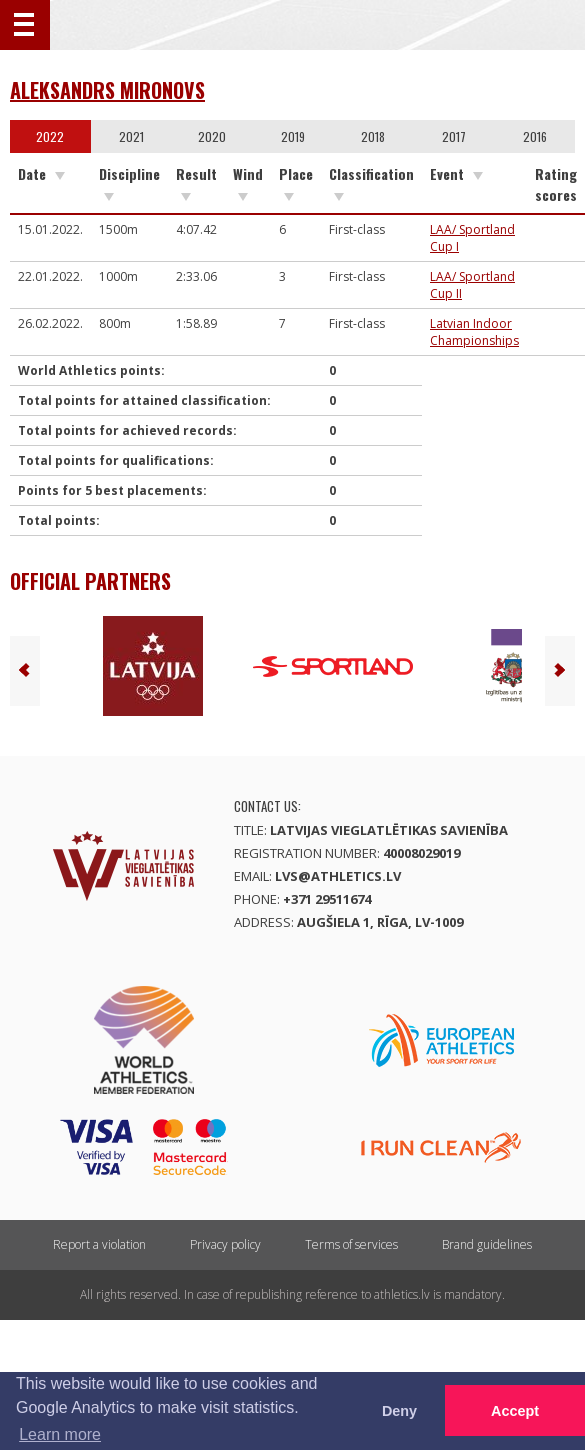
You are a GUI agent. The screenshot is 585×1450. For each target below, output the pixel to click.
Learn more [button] (60, 1434)
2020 (212, 136)
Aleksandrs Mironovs (107, 90)
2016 (535, 136)
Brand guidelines (487, 1244)
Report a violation (99, 1244)
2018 (373, 136)
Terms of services (351, 1244)
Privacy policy (225, 1244)
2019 (293, 136)
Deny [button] (399, 1411)
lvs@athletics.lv (338, 876)
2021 (131, 136)
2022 (50, 136)
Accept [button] (515, 1411)
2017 (454, 136)
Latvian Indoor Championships (474, 332)
